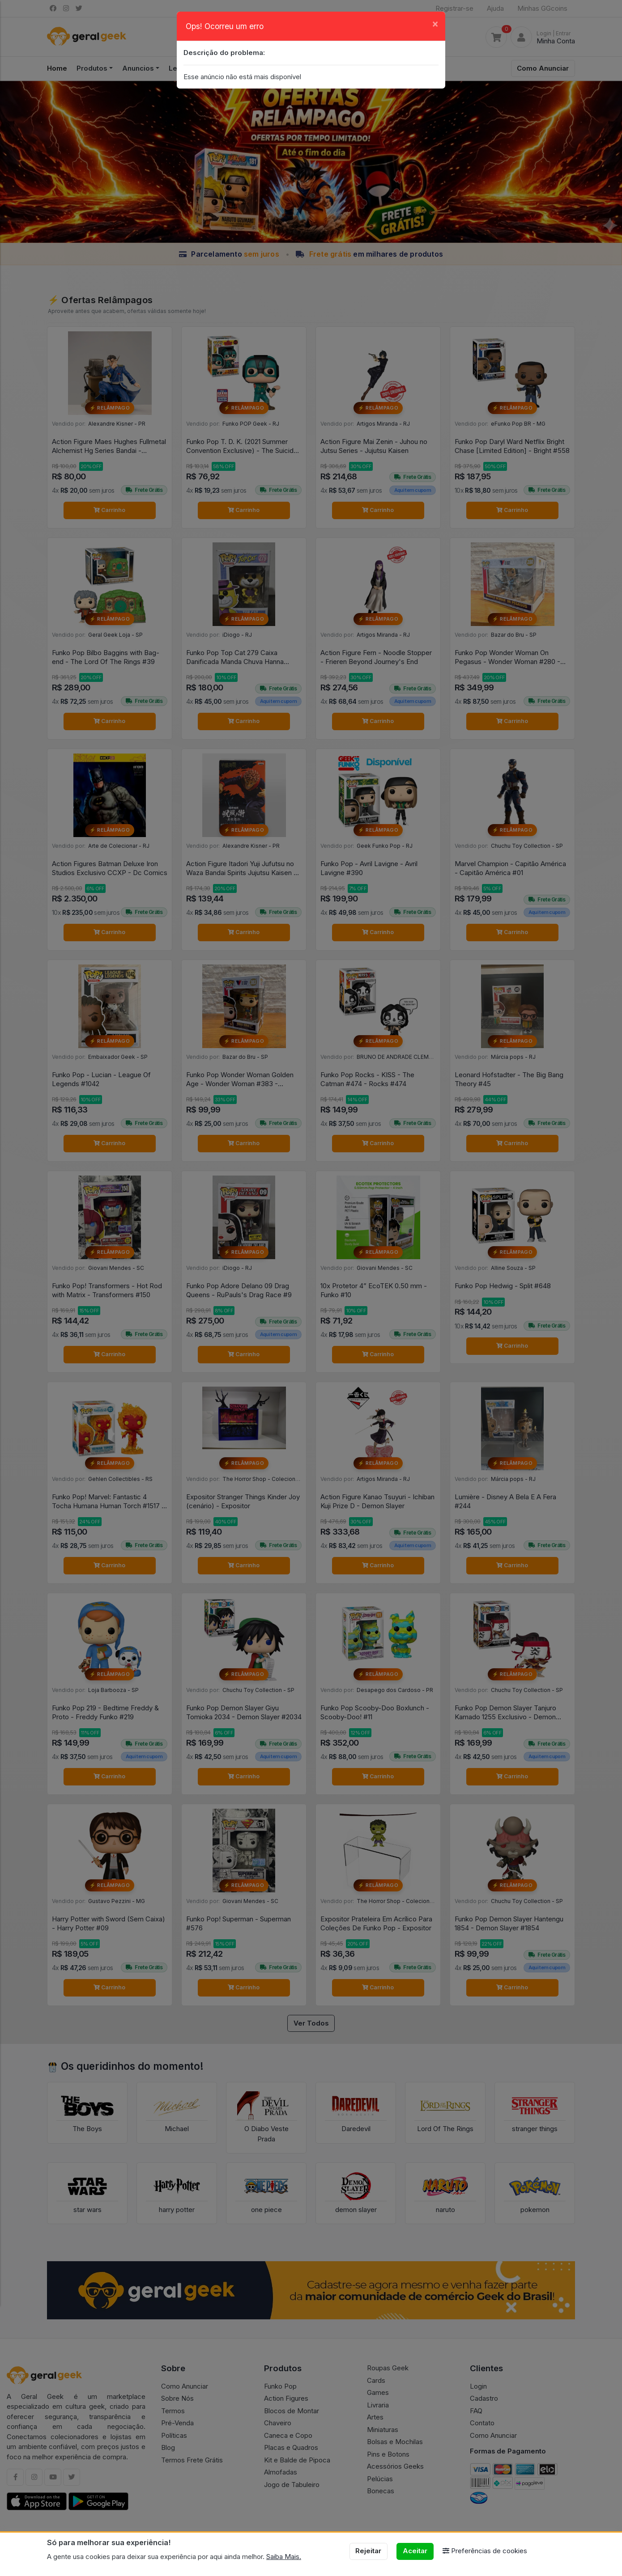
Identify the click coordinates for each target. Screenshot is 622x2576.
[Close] (435, 23)
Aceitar (415, 2550)
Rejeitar (368, 2550)
